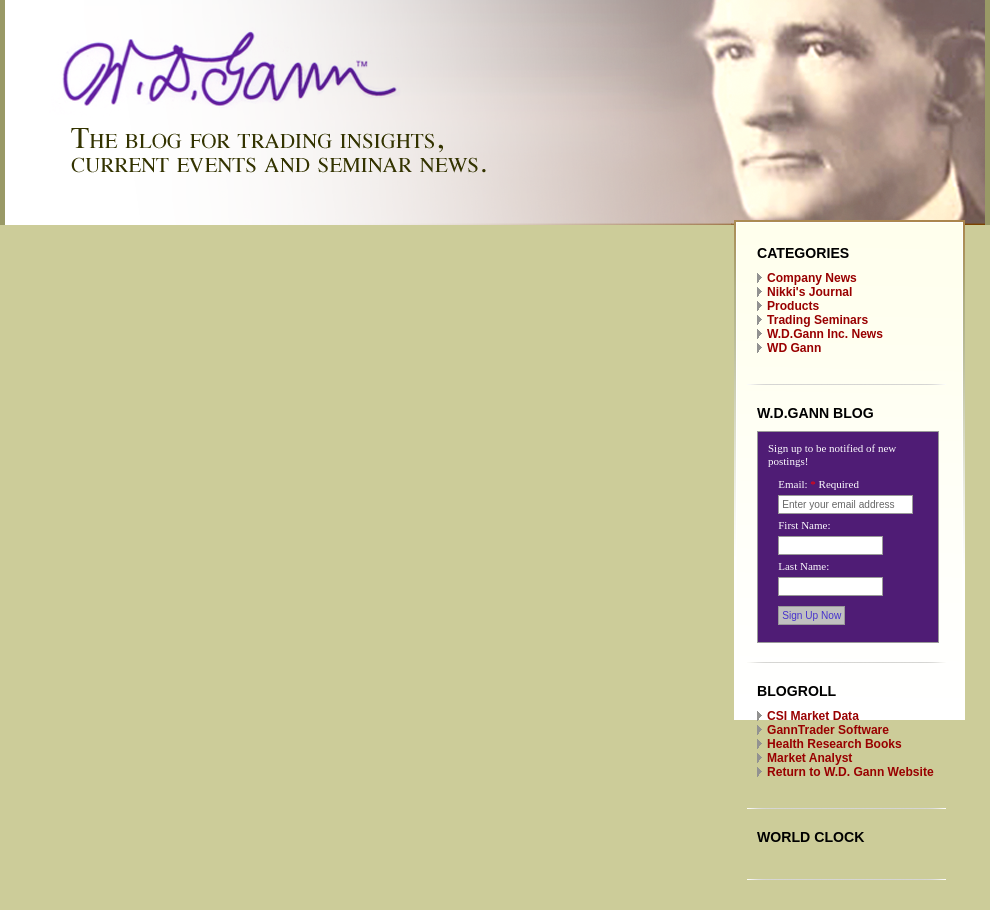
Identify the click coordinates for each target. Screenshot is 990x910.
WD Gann (794, 348)
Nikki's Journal (809, 292)
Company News (812, 278)
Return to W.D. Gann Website (850, 772)
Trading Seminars (817, 320)
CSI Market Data (813, 716)
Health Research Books (834, 744)
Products (793, 306)
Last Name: (803, 566)
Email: (818, 484)
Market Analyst (809, 758)
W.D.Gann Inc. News (825, 334)
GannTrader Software (828, 730)
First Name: (804, 525)
